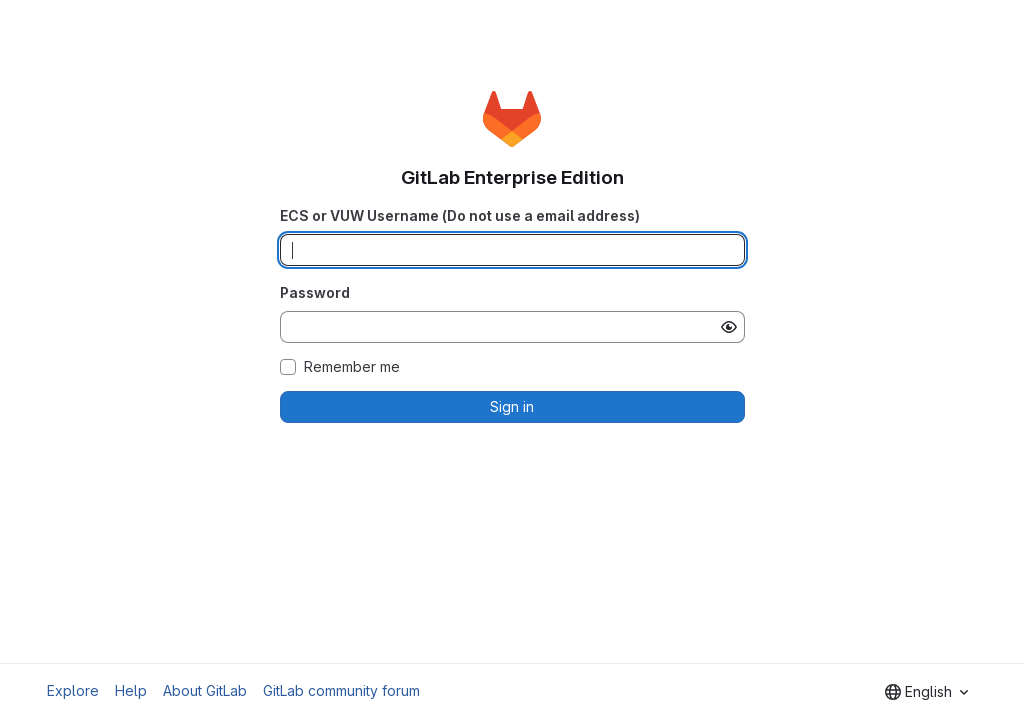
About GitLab (205, 690)
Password (315, 292)
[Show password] (729, 327)
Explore (73, 690)
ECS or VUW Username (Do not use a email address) (460, 215)
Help (131, 690)
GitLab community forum (341, 690)
